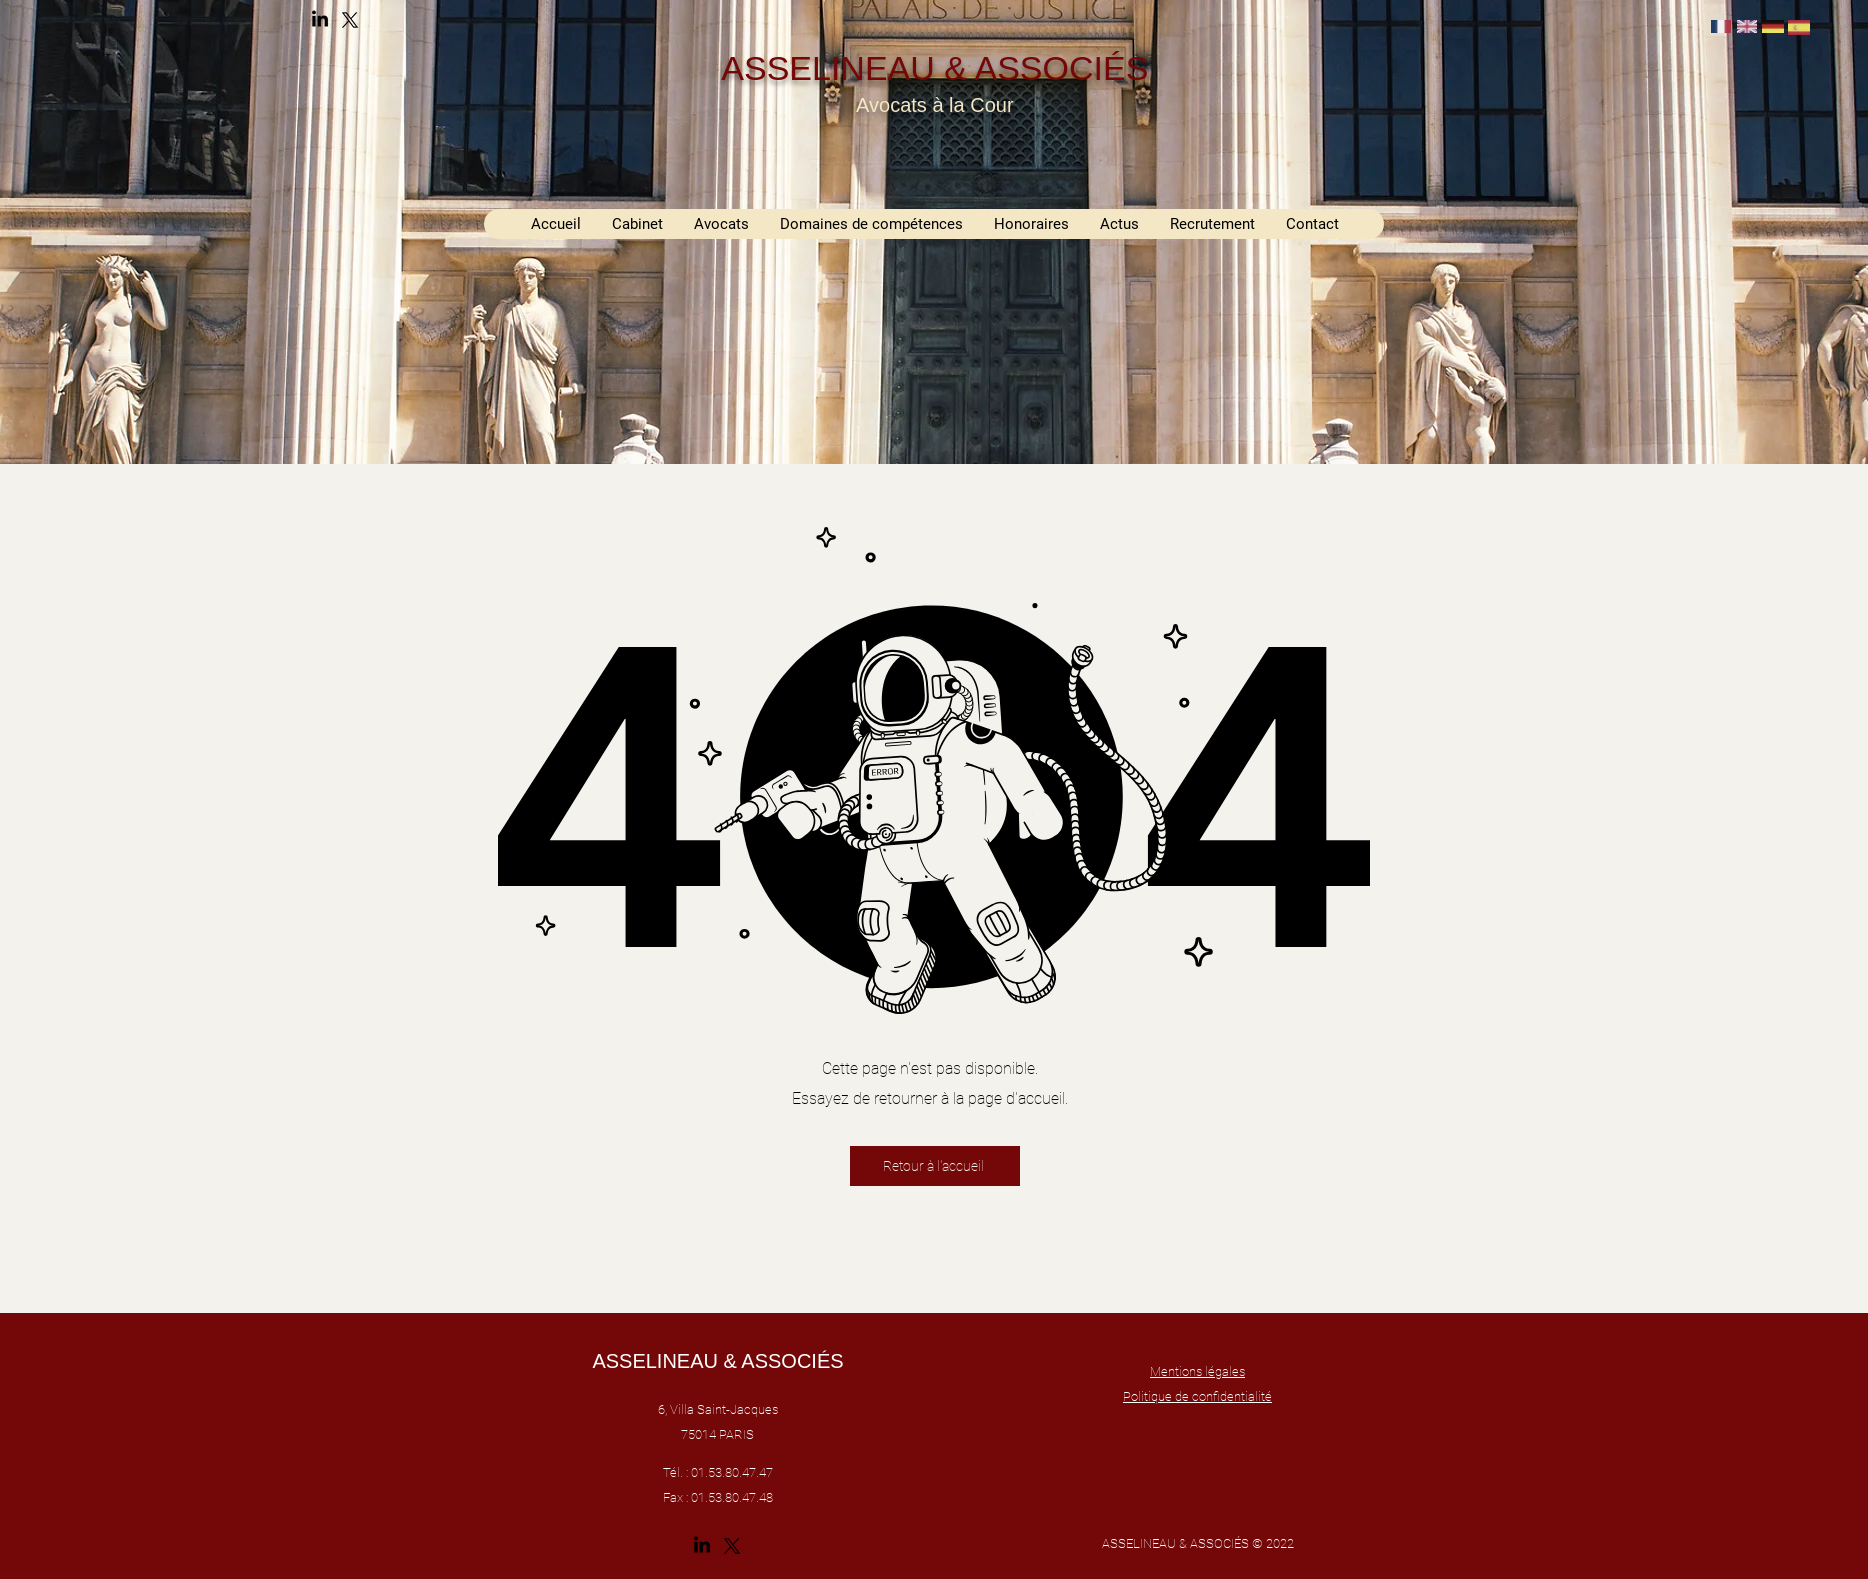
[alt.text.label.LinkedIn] (320, 20)
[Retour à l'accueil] (935, 1166)
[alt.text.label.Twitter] (350, 20)
